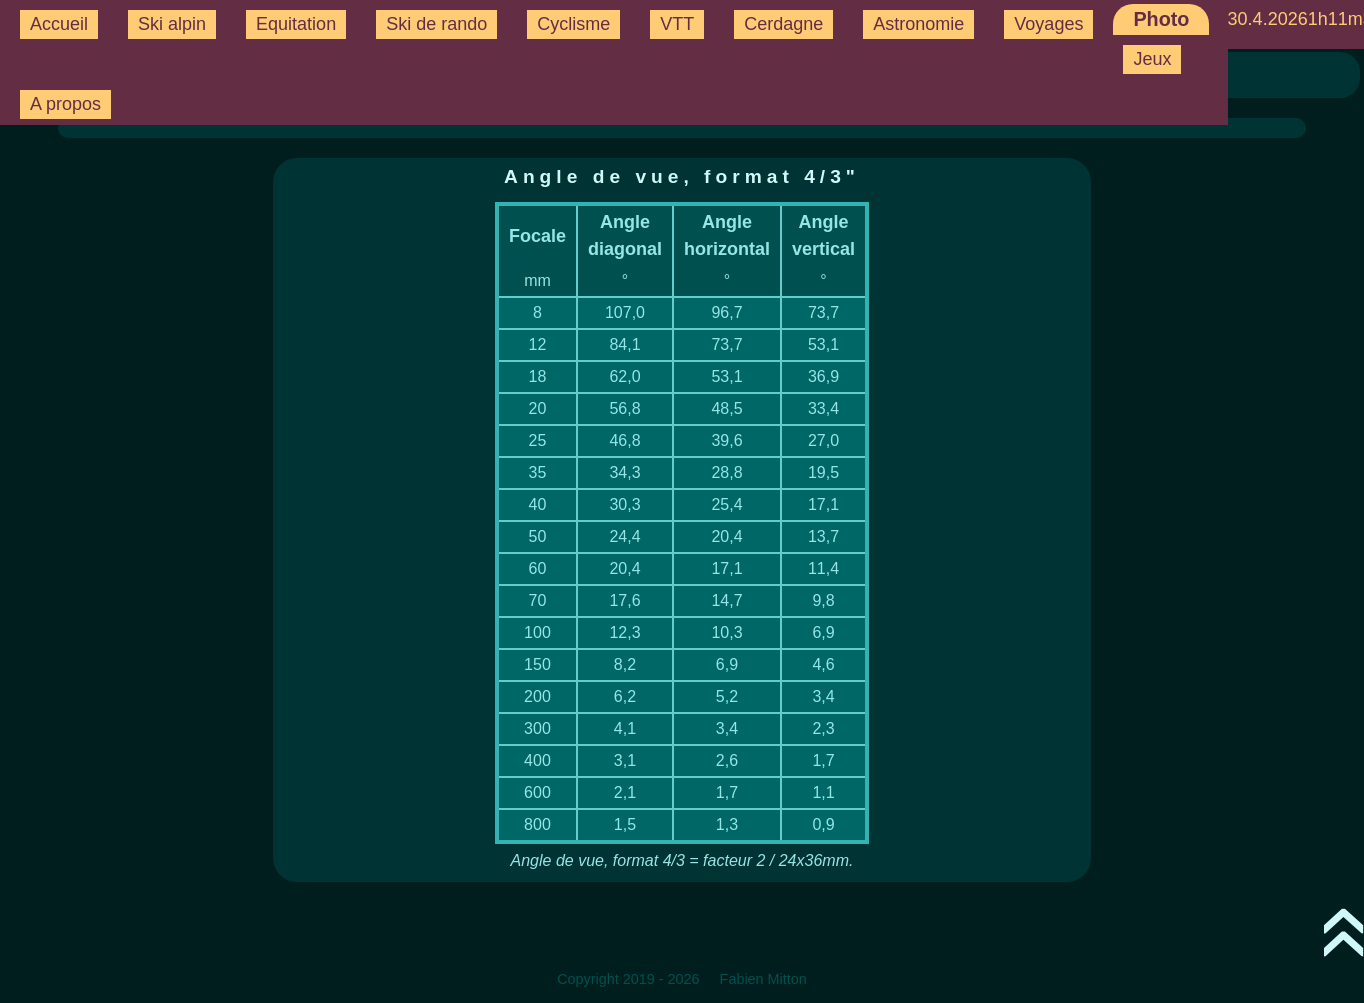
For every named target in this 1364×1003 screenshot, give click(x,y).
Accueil (59, 24)
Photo (1161, 19)
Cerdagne (783, 24)
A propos (65, 104)
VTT (677, 24)
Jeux (1152, 59)
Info (166, 104)
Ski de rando (436, 24)
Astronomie (918, 24)
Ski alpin (172, 24)
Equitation (296, 24)
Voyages (1048, 24)
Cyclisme (573, 24)
